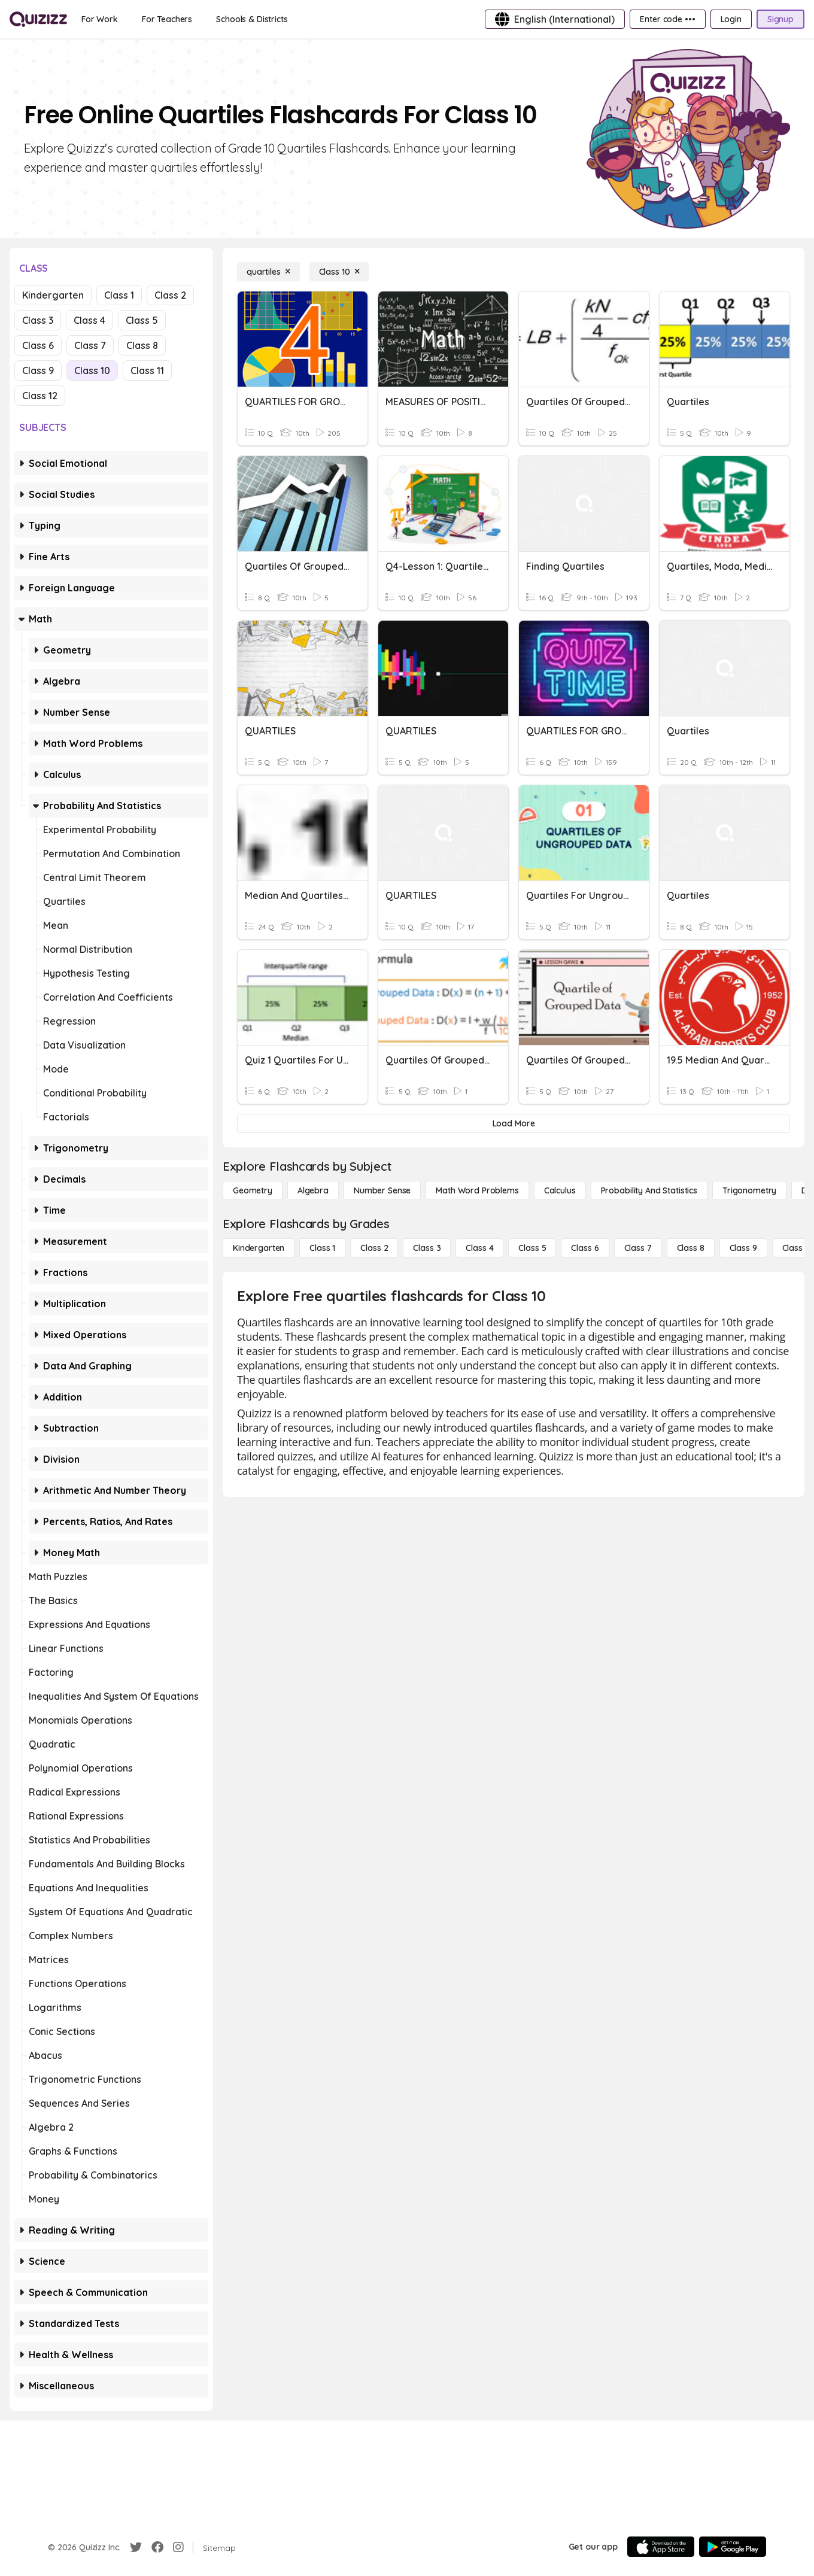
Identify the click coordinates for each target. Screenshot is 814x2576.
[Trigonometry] (749, 1190)
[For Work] (99, 19)
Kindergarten (53, 295)
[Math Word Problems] (477, 1190)
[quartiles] (268, 271)
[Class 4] (479, 1247)
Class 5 (142, 320)
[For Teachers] (167, 19)
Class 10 (92, 370)
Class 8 (142, 345)
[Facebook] (157, 2547)
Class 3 (37, 320)
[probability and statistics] (649, 1190)
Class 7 (90, 345)
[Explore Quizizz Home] (38, 19)
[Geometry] (253, 1190)
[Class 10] (339, 271)
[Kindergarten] (258, 1247)
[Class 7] (638, 1247)
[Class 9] (743, 1247)
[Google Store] (732, 2546)
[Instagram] (178, 2547)
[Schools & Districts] (251, 19)
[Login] (731, 19)
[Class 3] (427, 1247)
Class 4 (89, 320)
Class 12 (39, 396)
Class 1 (119, 295)
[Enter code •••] (667, 19)
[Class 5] (532, 1247)
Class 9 (38, 370)
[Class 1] (322, 1247)
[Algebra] (313, 1190)
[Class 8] (691, 1247)
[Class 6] (585, 1247)
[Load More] (513, 1123)
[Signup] (780, 19)
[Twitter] (136, 2547)
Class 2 (170, 295)
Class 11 (147, 370)
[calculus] (560, 1190)
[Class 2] (374, 1247)
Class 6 (38, 345)
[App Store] (660, 2546)
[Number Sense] (382, 1190)
